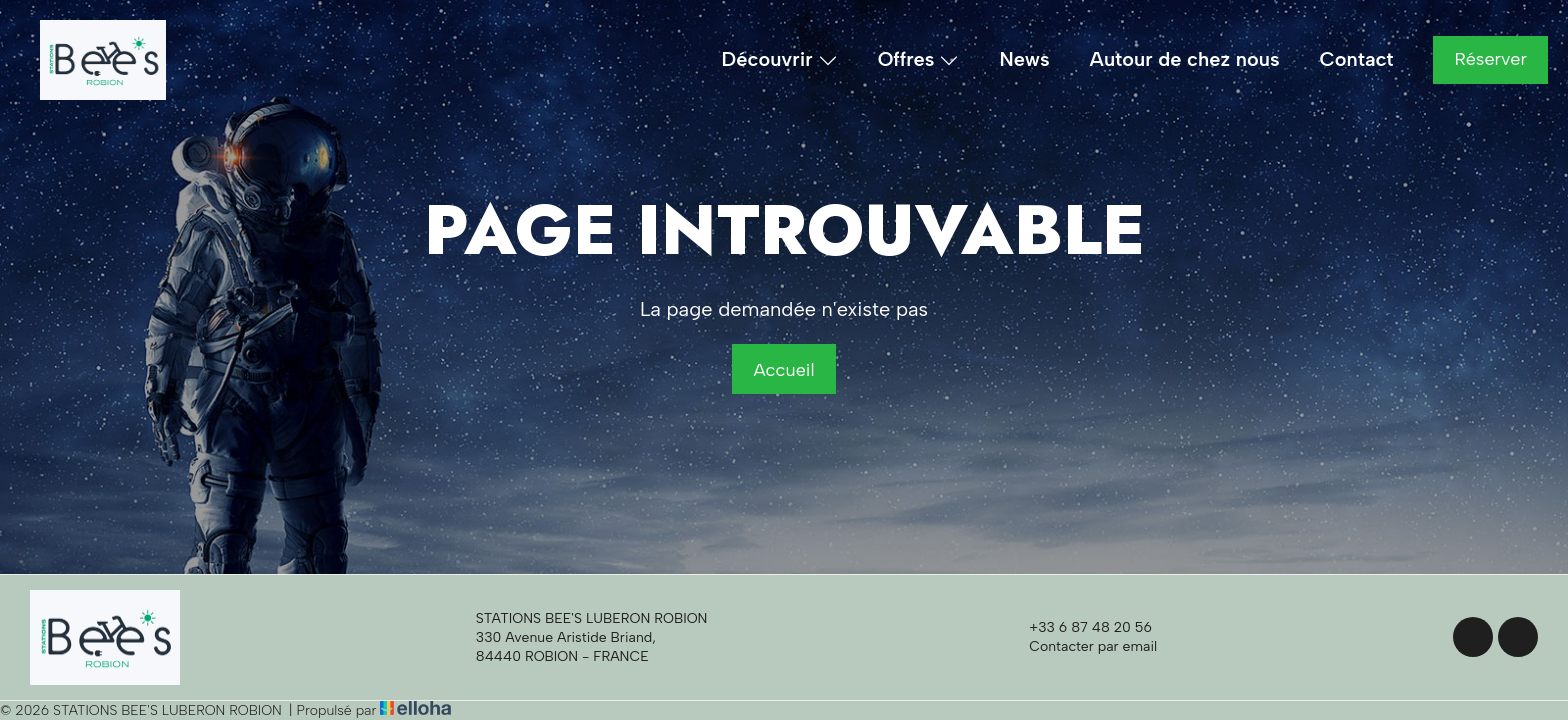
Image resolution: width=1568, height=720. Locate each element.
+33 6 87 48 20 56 (1079, 628)
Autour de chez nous (1185, 59)
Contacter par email (1081, 647)
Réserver (1490, 59)
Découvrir (780, 60)
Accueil (783, 370)
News (1024, 59)
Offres (919, 60)
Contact (1357, 59)
